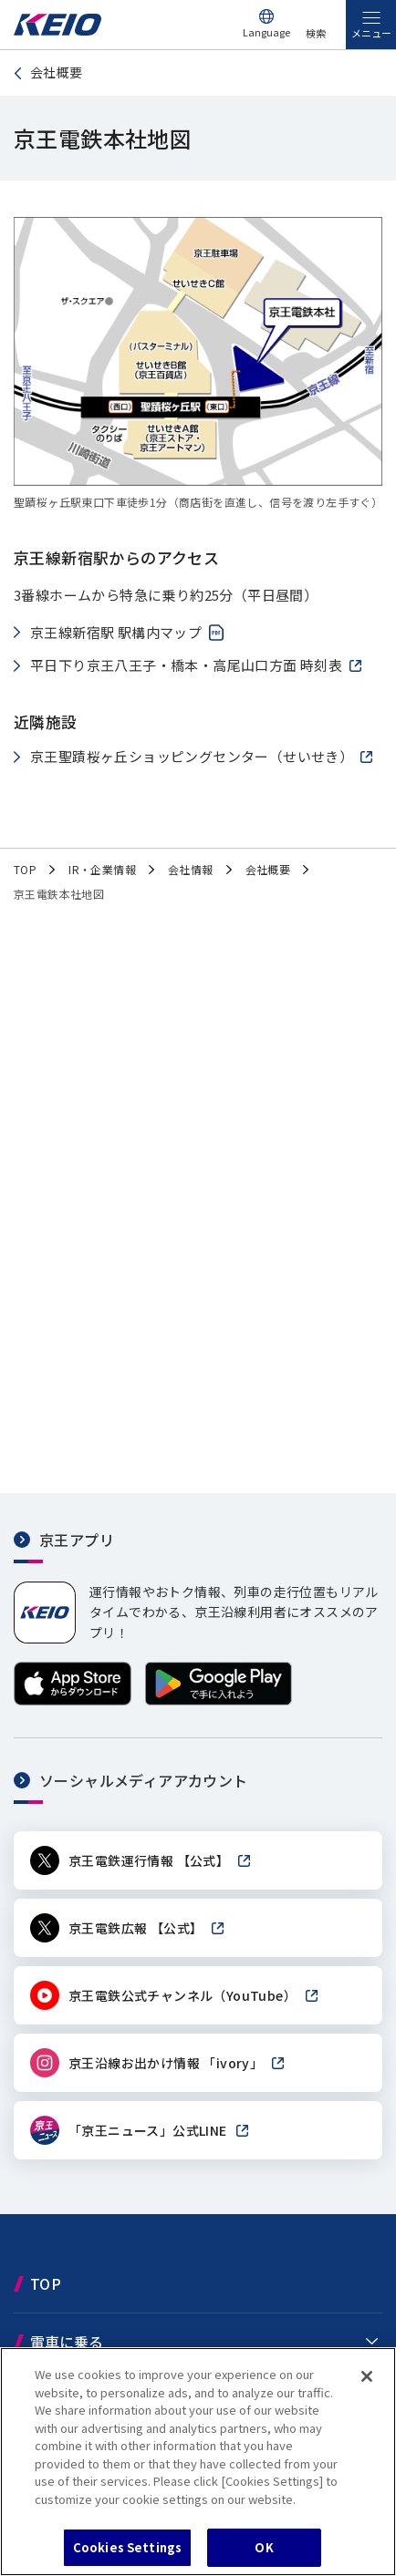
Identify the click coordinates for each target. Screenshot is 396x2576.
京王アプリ (76, 1540)
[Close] (367, 2376)
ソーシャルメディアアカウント (143, 1780)
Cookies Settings (127, 2547)
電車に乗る (66, 2342)
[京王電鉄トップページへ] (57, 30)
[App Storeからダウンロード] (72, 1700)
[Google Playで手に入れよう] (218, 1700)
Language (266, 32)
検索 (316, 33)
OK (264, 2547)
